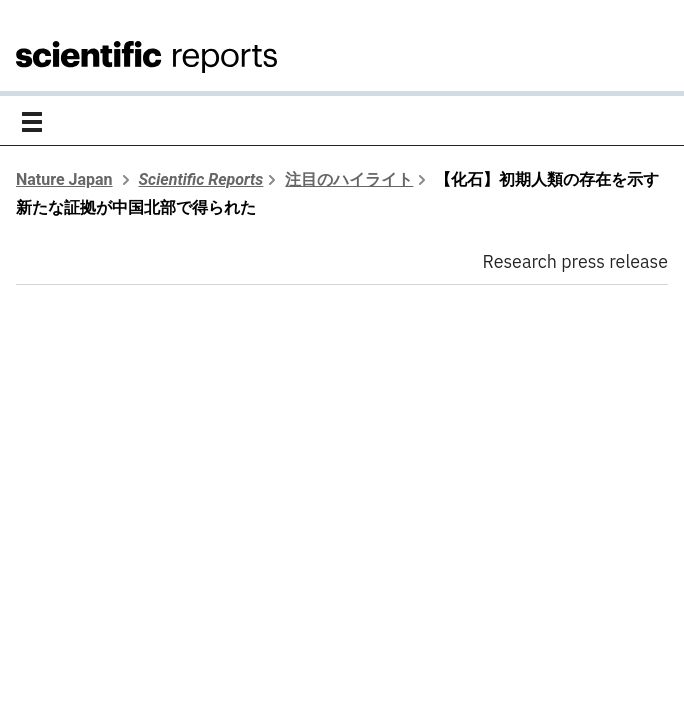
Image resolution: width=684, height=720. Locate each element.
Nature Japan (64, 179)
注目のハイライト (349, 179)
